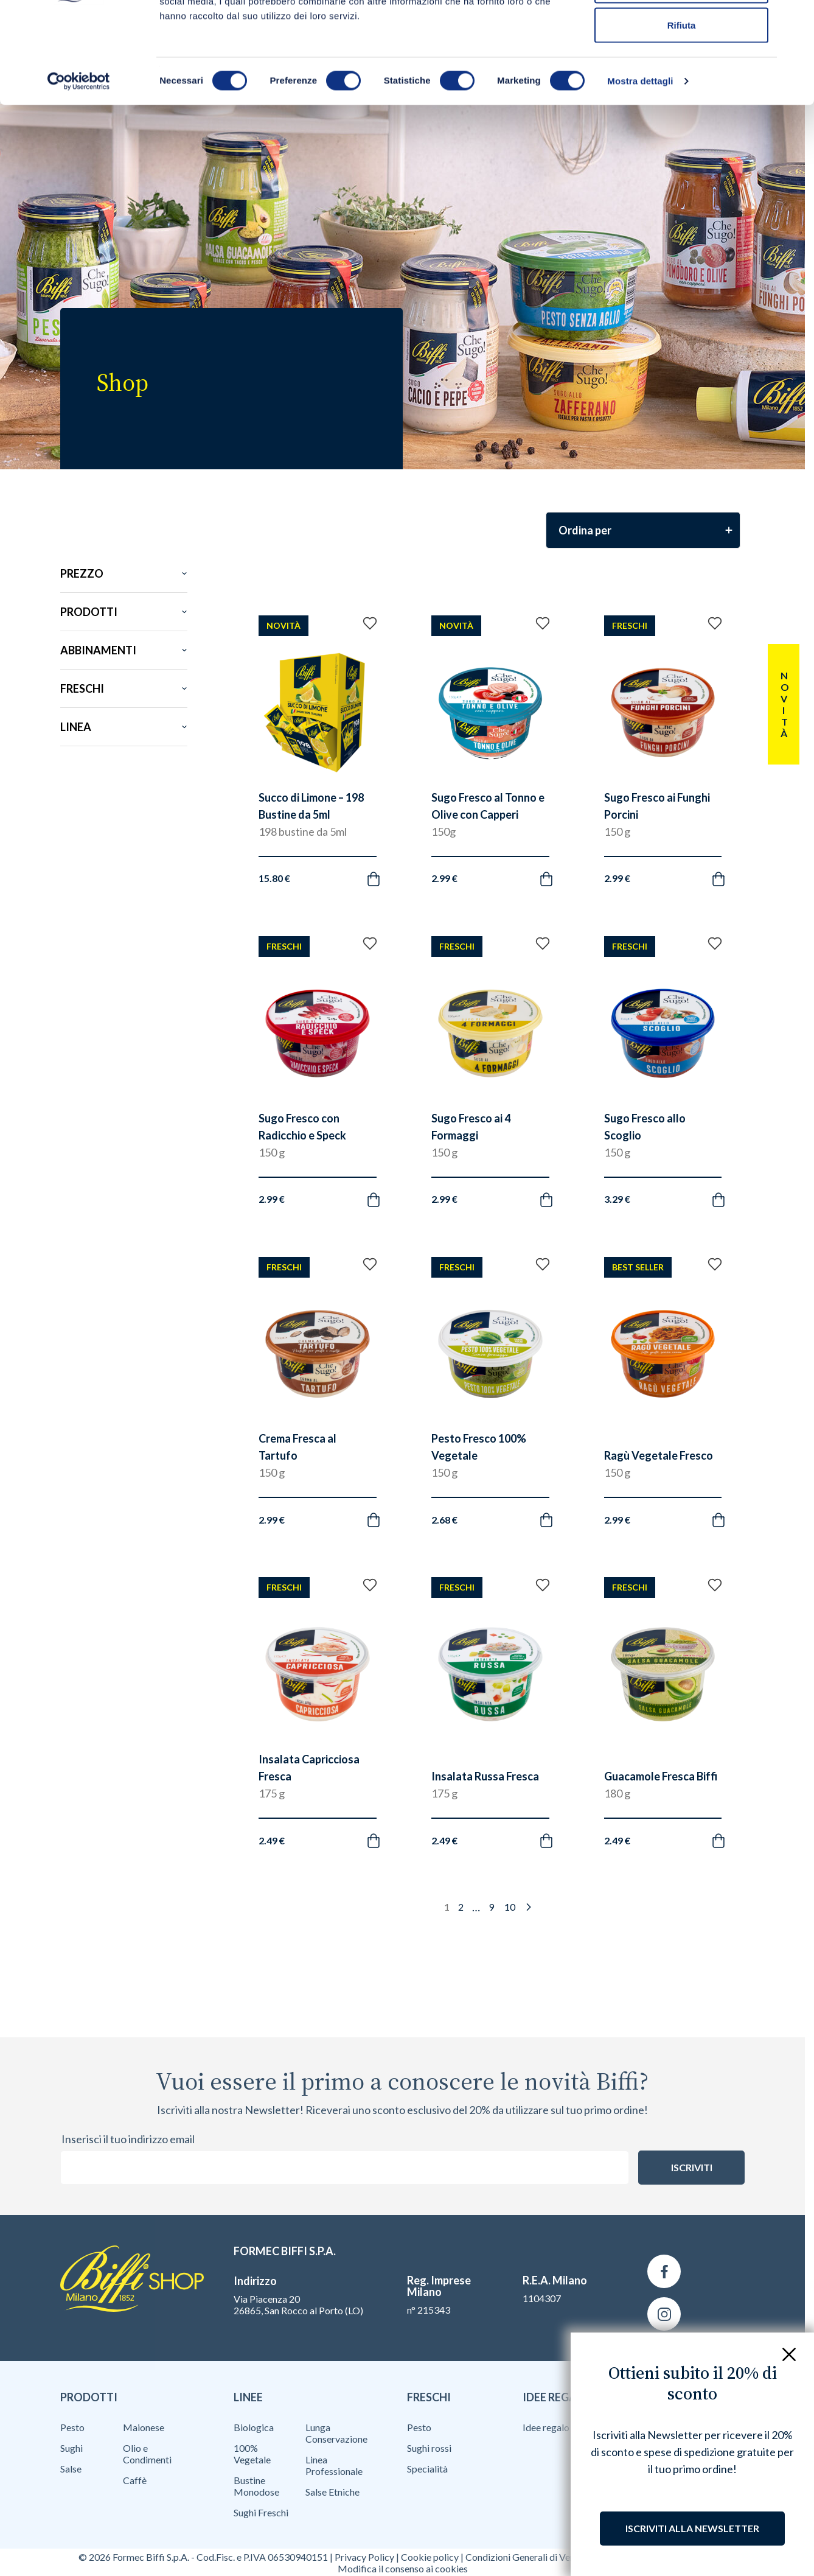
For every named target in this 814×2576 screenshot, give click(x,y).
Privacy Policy (364, 2557)
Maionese (143, 2427)
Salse (71, 2468)
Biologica (254, 2427)
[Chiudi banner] (795, 19)
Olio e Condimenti (147, 2453)
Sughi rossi (429, 2448)
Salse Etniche (332, 2491)
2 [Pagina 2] (461, 1907)
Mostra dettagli (640, 168)
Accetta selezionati (681, 72)
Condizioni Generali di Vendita (528, 2557)
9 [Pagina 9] (491, 1907)
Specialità (427, 2468)
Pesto (72, 2427)
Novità (784, 704)
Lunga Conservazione (336, 2433)
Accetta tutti (681, 32)
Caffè (135, 2480)
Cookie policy (430, 2557)
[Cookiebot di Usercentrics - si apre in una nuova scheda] (79, 168)
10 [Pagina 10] (509, 1907)
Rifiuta (681, 112)
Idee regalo (546, 2427)
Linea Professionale (334, 2465)
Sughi (71, 2448)
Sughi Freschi (261, 2512)
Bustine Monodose (256, 2485)
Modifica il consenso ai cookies (403, 2568)
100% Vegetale (252, 2453)
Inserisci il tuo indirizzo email (128, 2139)
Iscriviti (691, 2167)
